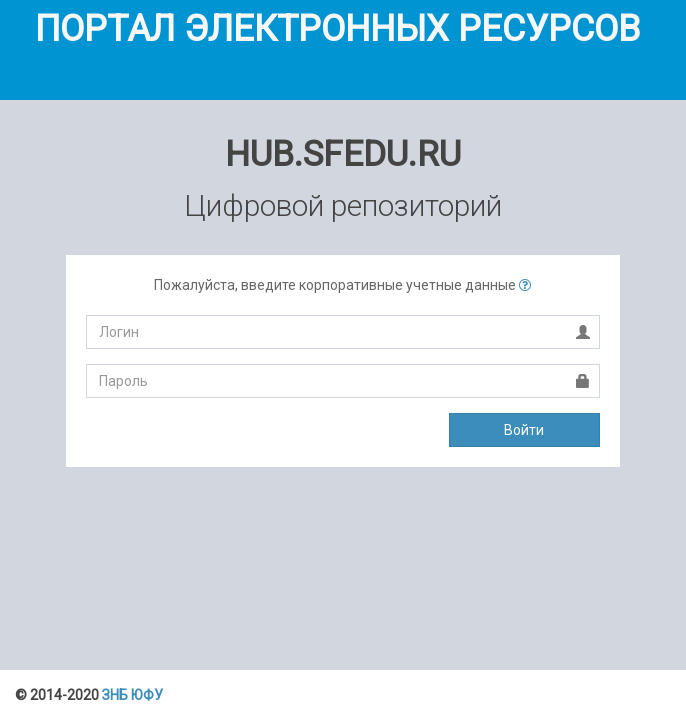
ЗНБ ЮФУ (132, 695)
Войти (524, 430)
